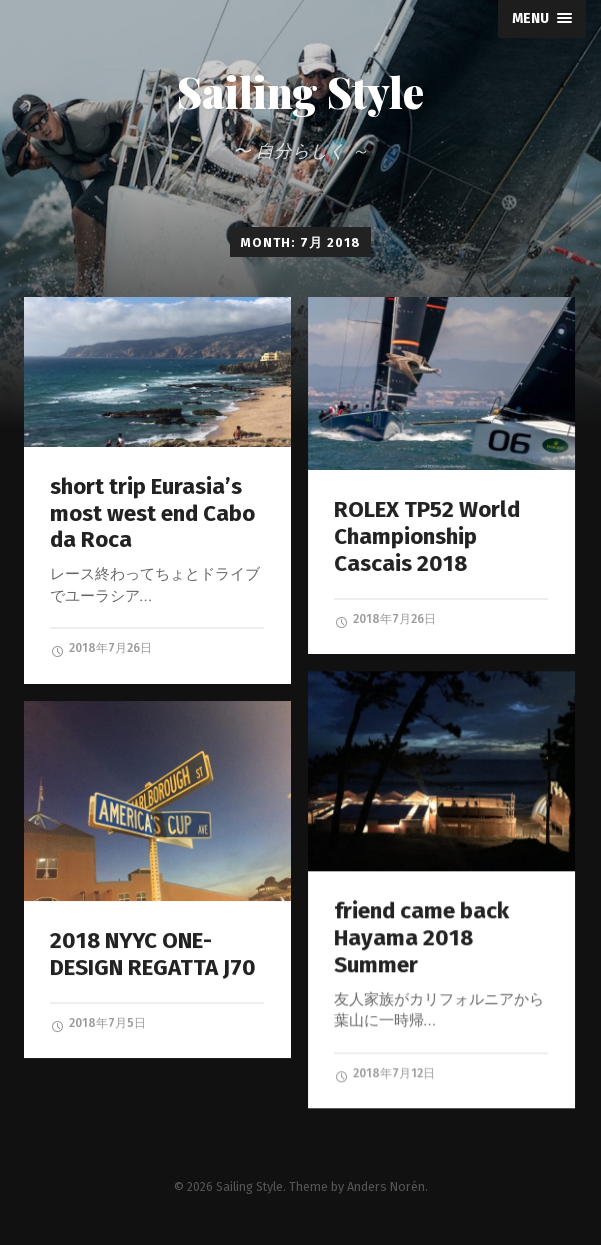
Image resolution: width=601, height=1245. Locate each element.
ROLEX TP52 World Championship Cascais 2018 (427, 536)
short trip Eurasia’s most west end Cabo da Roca (152, 513)
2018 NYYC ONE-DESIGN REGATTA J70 (153, 954)
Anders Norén (386, 1184)
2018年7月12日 (384, 1074)
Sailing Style (300, 92)
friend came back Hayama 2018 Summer (421, 937)
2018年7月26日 (101, 649)
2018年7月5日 (98, 1024)
